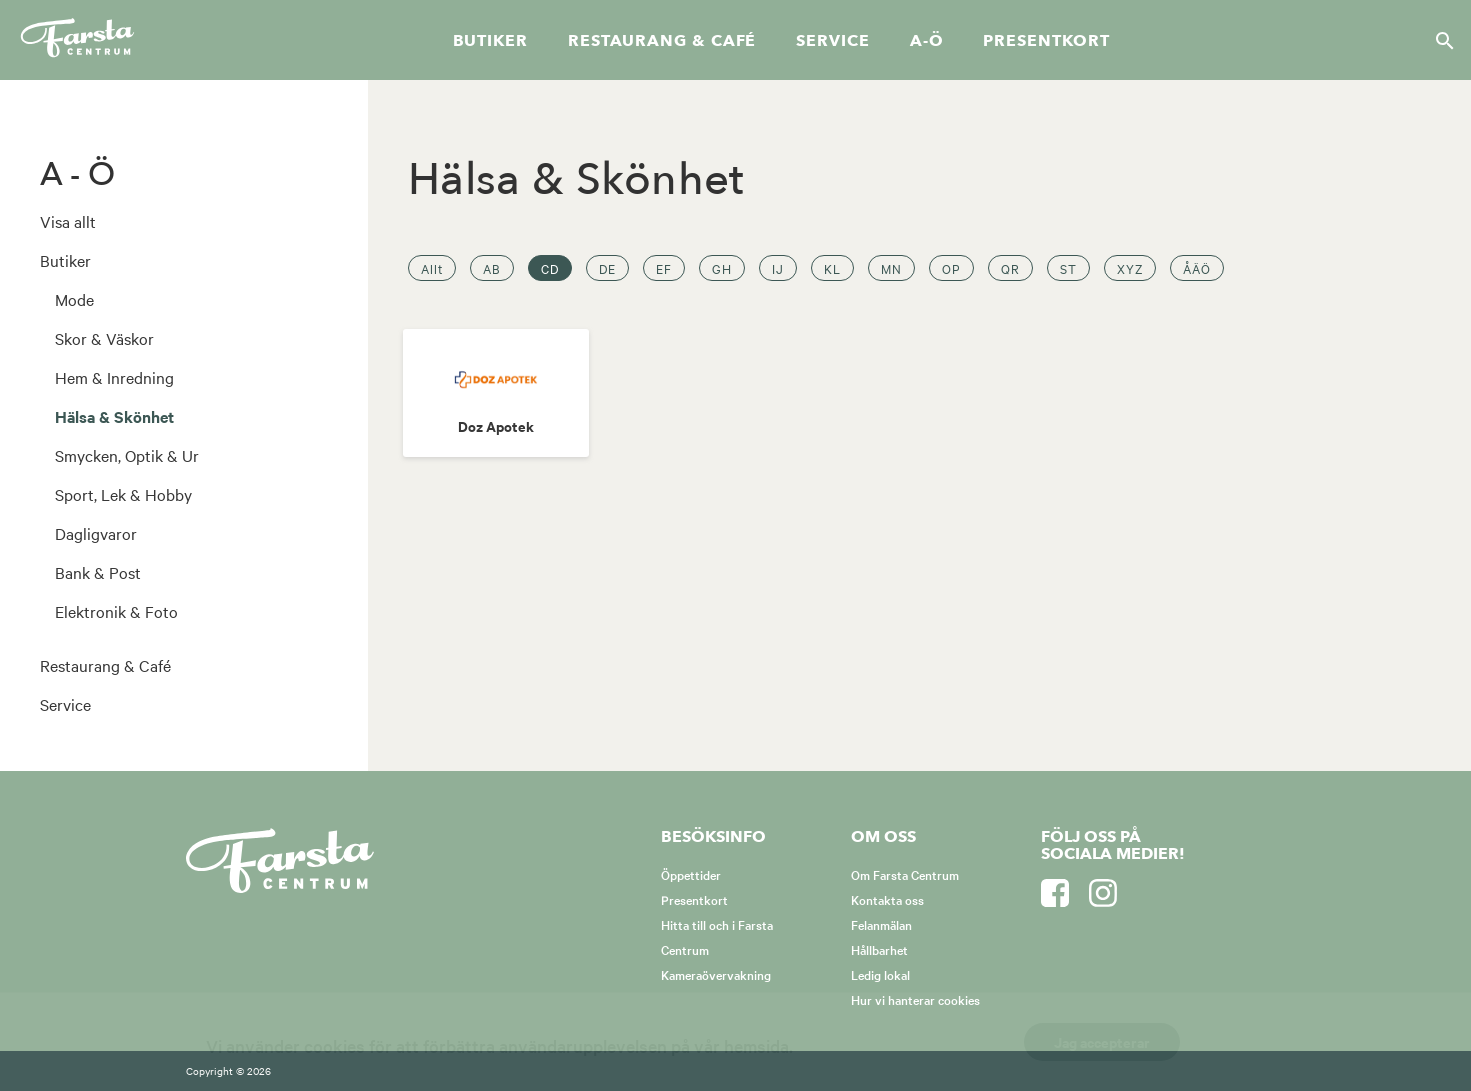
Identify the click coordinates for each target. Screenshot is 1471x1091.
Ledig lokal (880, 974)
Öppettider (691, 874)
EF (664, 268)
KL (832, 268)
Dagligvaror (96, 533)
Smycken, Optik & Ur (127, 455)
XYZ (1130, 268)
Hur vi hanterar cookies (915, 999)
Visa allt (68, 221)
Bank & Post (98, 572)
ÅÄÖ (1197, 268)
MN (891, 268)
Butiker (490, 41)
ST (1068, 268)
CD (550, 268)
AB (492, 268)
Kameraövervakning (716, 974)
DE (607, 268)
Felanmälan (881, 924)
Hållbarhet (879, 949)
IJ (778, 268)
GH (722, 268)
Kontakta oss (887, 899)
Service (832, 41)
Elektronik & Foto (116, 611)
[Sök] (1439, 40)
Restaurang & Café (105, 665)
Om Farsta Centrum (905, 874)
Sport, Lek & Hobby (123, 494)
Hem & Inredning (114, 377)
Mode (74, 299)
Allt (432, 268)
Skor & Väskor (104, 338)
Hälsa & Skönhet (114, 416)
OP (951, 268)
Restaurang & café (662, 41)
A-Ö (927, 41)
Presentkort (1046, 41)
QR (1010, 268)
